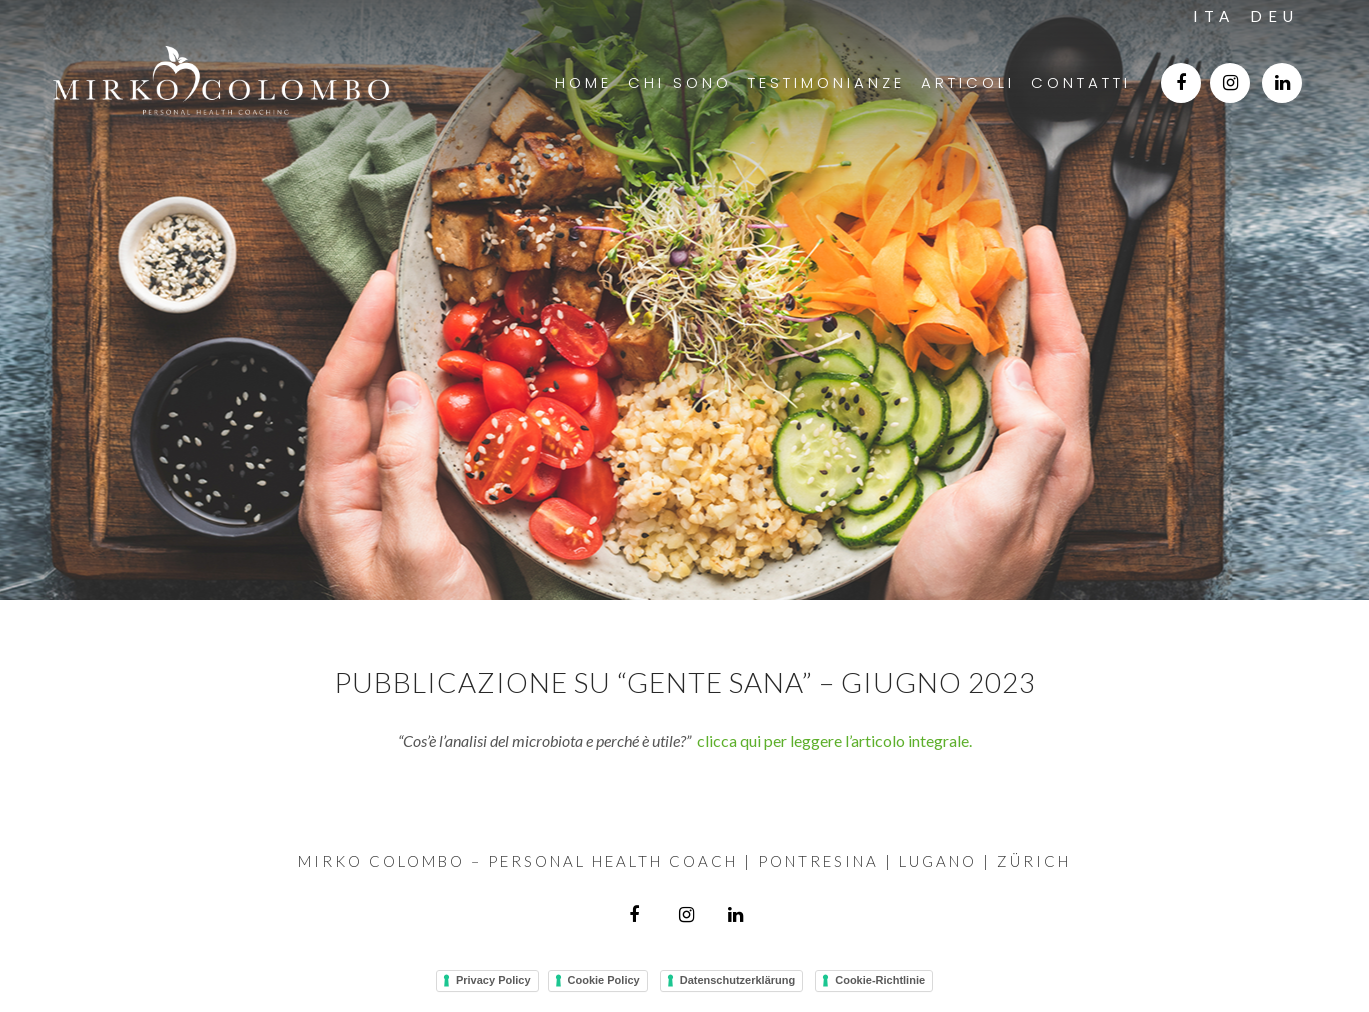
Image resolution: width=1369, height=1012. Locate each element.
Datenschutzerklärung (738, 980)
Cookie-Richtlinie (880, 980)
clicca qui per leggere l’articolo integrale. (834, 740)
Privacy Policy (493, 980)
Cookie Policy (604, 980)
